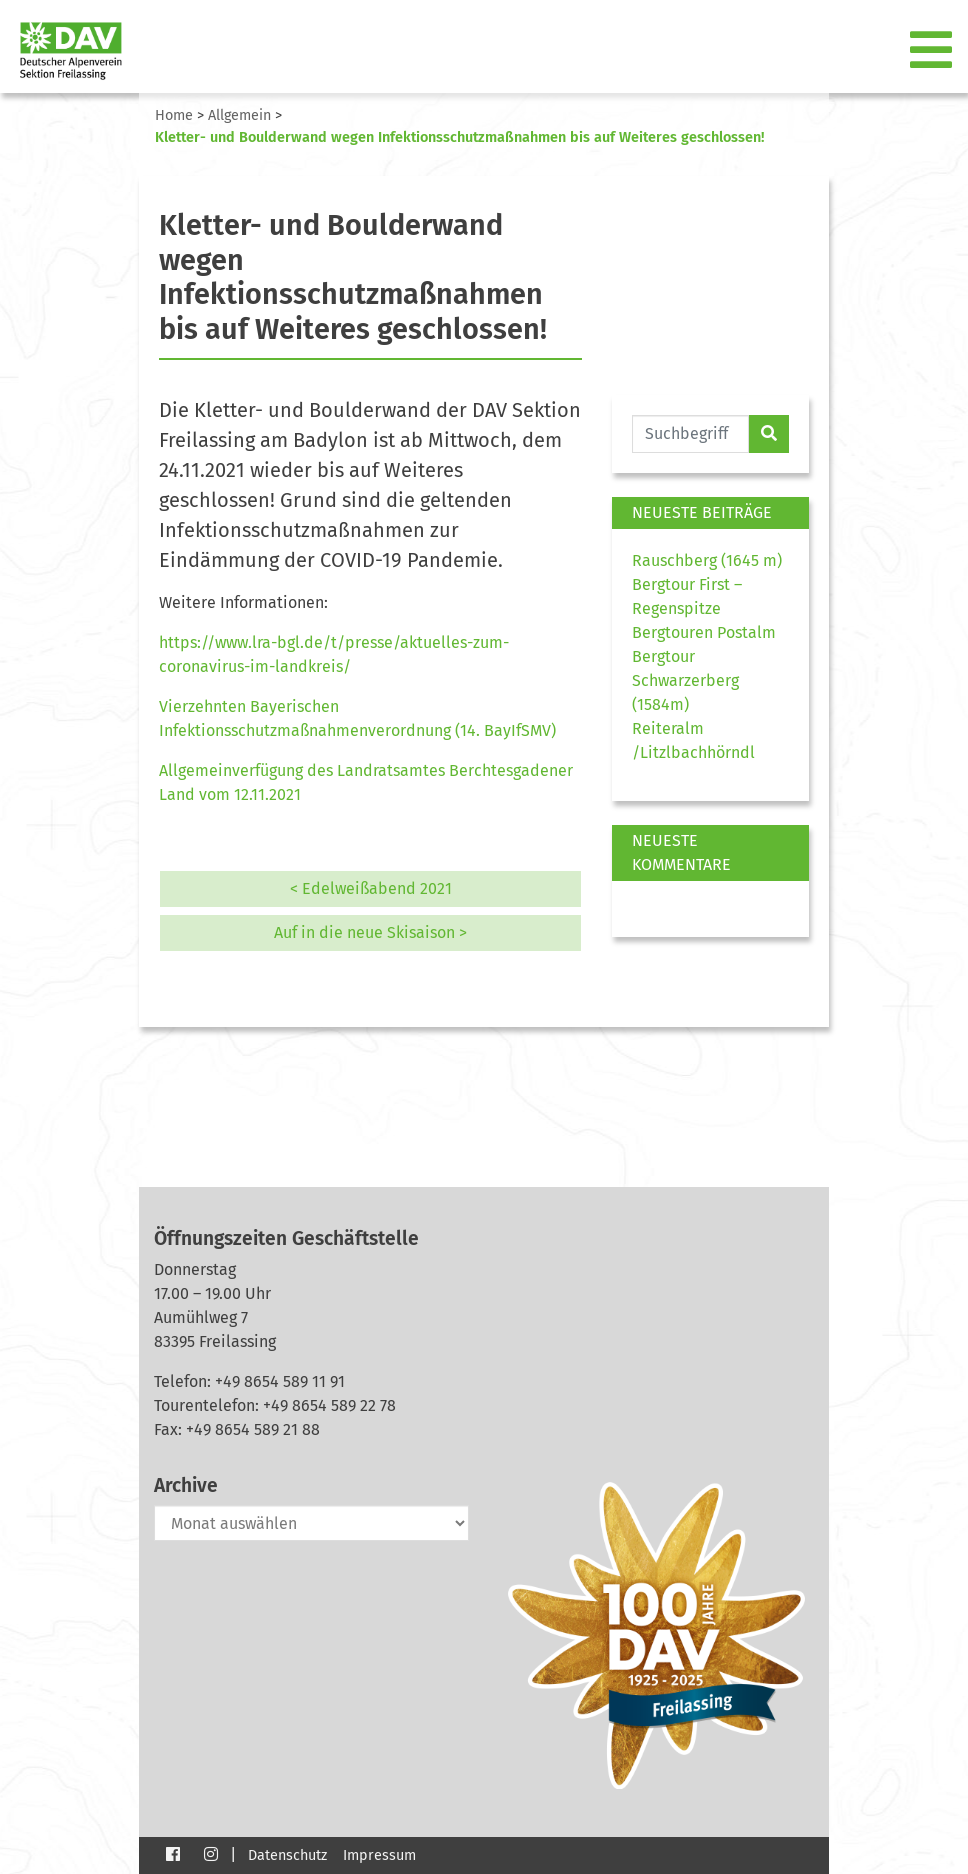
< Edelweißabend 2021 (371, 888)
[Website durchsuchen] (690, 434)
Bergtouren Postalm (704, 632)
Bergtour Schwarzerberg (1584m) (685, 680)
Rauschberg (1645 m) (707, 560)
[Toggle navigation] (933, 51)
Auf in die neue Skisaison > (370, 932)
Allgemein (239, 115)
